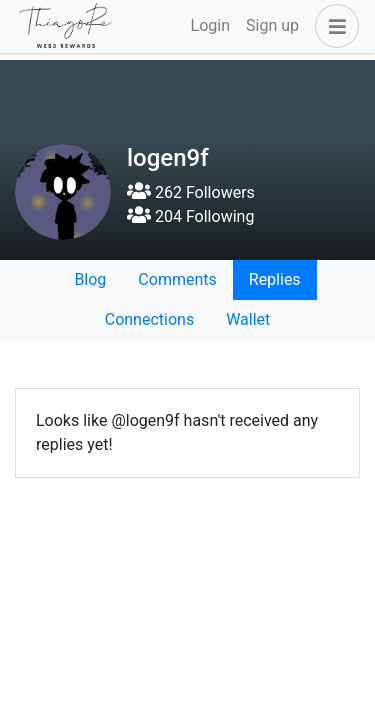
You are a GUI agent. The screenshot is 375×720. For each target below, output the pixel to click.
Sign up (272, 25)
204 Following (190, 216)
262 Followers (191, 192)
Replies (275, 279)
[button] (333, 26)
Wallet (248, 319)
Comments (177, 279)
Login (210, 25)
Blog (90, 279)
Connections (149, 319)
